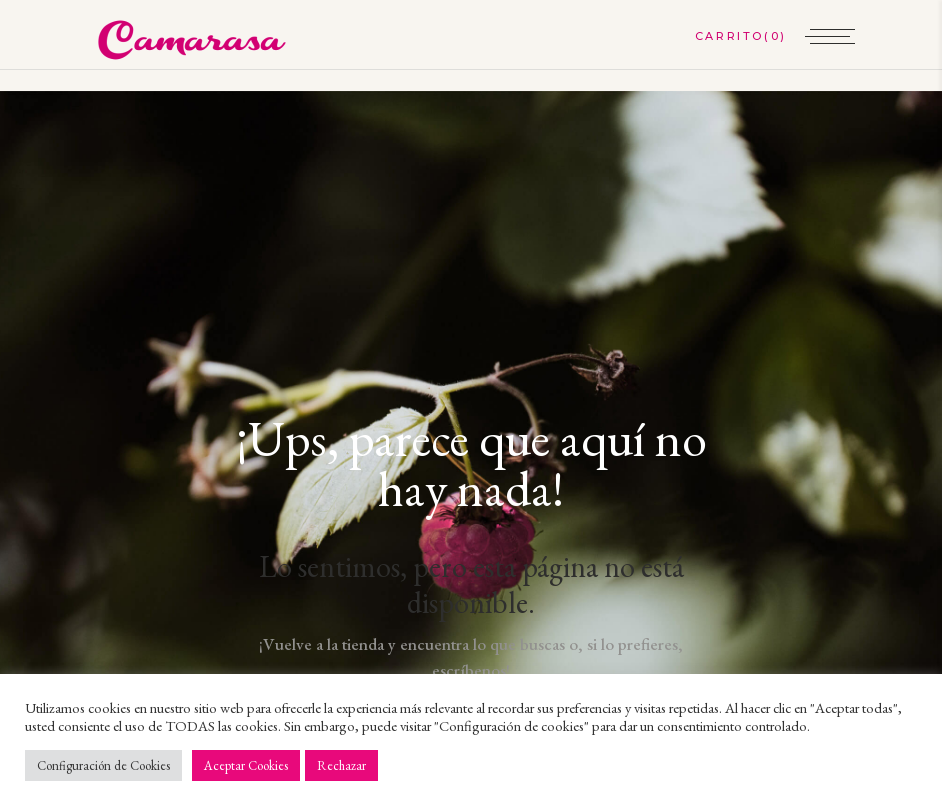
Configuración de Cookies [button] (103, 765)
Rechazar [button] (341, 765)
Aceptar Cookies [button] (246, 765)
